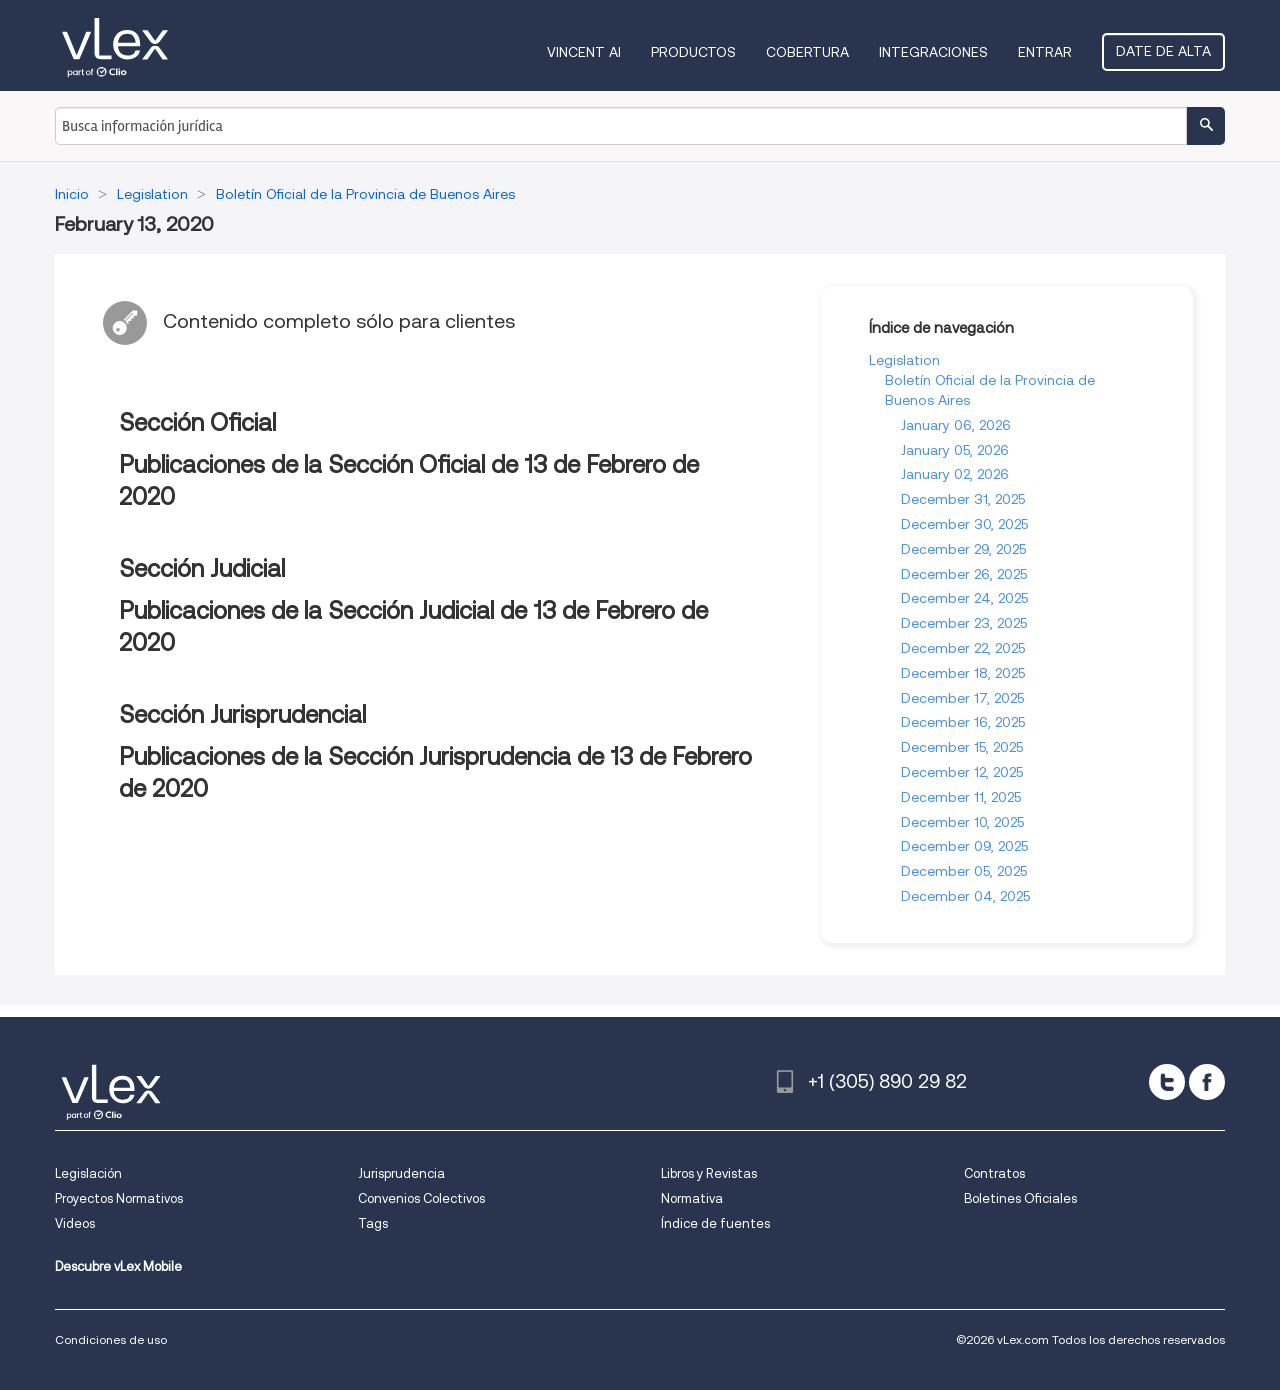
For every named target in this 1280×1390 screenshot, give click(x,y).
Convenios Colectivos (421, 1198)
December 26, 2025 (964, 574)
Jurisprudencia (401, 1173)
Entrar (1045, 52)
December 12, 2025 (962, 772)
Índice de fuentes (715, 1223)
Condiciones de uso (111, 1339)
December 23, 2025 (964, 623)
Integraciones (933, 52)
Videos (75, 1223)
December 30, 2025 (964, 524)
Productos (693, 52)
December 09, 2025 (964, 846)
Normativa (692, 1198)
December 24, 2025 (964, 598)
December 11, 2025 (961, 797)
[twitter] (1167, 1082)
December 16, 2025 (963, 722)
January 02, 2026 (955, 474)
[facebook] (1207, 1082)
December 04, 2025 (965, 896)
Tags (373, 1223)
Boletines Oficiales (1020, 1198)
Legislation (904, 360)
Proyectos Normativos (119, 1198)
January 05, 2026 (955, 450)
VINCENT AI (584, 52)
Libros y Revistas (709, 1173)
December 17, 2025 (962, 698)
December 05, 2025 (964, 871)
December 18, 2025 (963, 673)
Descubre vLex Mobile (118, 1266)
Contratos (994, 1173)
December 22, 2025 (963, 648)
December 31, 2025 (963, 499)
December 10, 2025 (962, 822)
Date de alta (1163, 51)
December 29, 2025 (963, 549)
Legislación (88, 1173)
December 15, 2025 (962, 747)
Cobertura (807, 52)
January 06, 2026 (956, 425)
